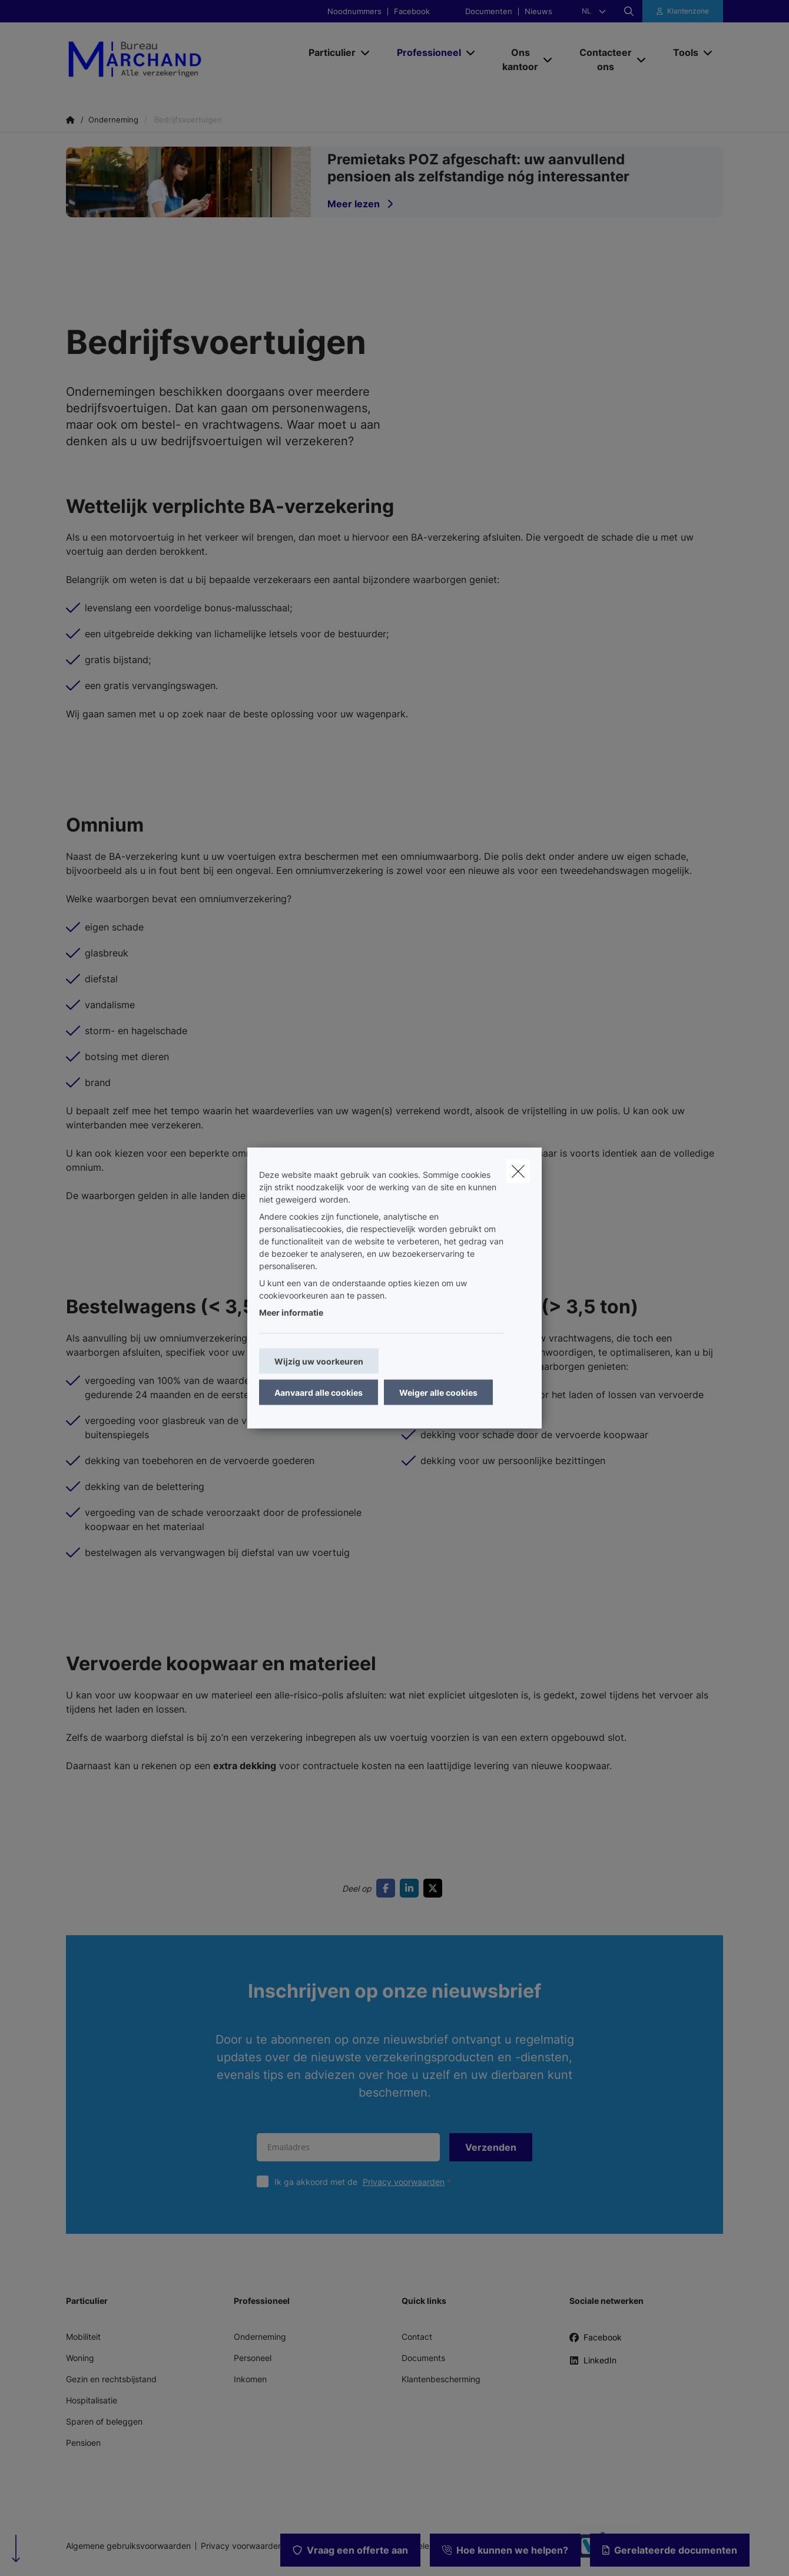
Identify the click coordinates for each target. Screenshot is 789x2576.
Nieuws (538, 11)
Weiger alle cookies (438, 1393)
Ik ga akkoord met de (365, 2182)
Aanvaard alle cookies (318, 1393)
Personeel (252, 2358)
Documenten (488, 11)
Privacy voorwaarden (404, 2182)
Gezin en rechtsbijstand (111, 2379)
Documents (423, 2358)
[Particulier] (328, 52)
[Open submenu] (366, 52)
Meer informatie (291, 1312)
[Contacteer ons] (601, 59)
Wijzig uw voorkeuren (318, 1361)
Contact (417, 2337)
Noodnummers (354, 11)
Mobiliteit (83, 2337)
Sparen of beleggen (104, 2421)
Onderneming (260, 2337)
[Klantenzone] (683, 11)
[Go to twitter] (435, 1888)
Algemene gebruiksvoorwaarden (128, 2546)
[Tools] (681, 52)
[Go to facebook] (388, 1888)
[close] (518, 1171)
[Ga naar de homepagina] (179, 59)
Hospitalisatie (91, 2400)
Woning (80, 2358)
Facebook (412, 11)
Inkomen (250, 2379)
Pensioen (83, 2443)
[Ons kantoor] (515, 59)
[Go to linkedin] (411, 1888)
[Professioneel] (424, 52)
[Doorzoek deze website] (628, 11)
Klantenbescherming (441, 2379)
